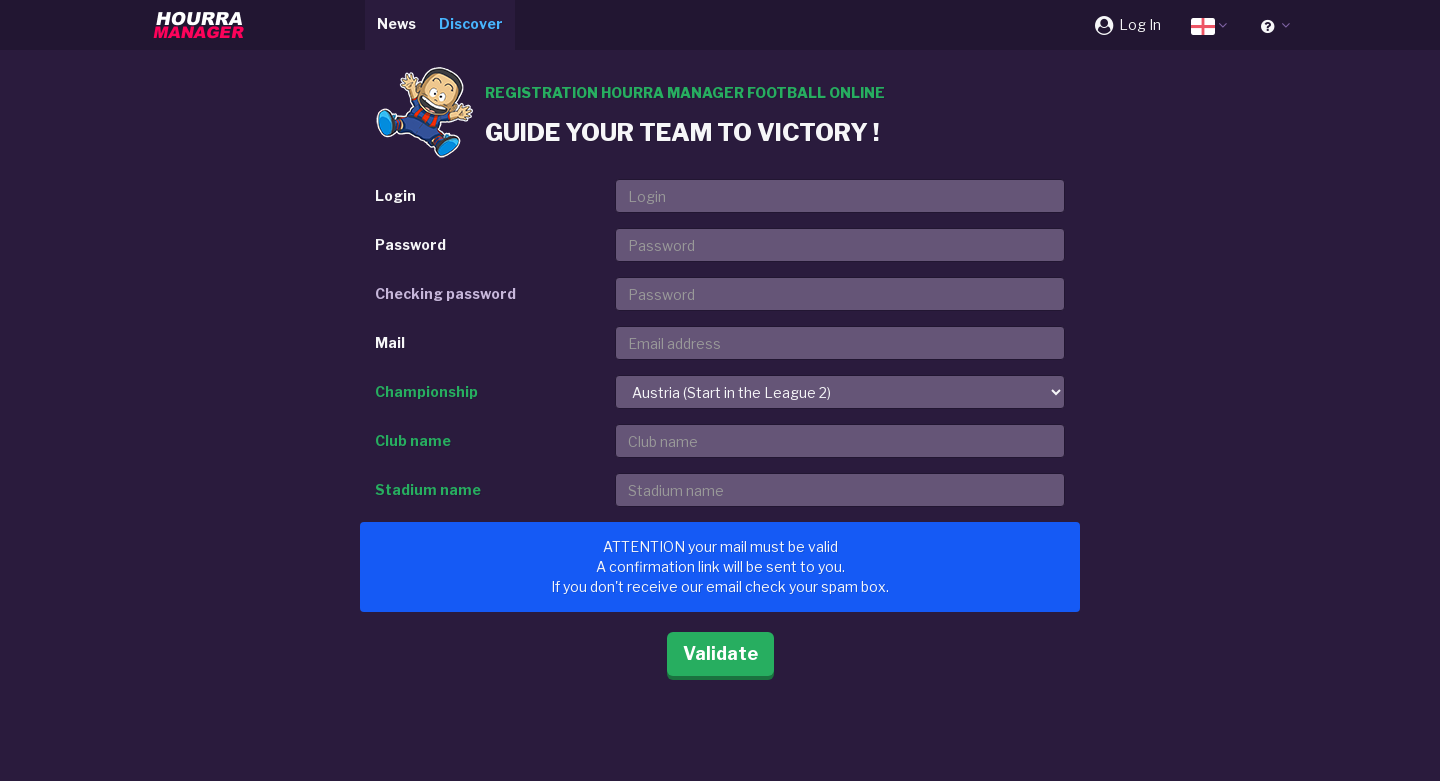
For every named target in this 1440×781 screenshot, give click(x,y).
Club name (413, 440)
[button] (1209, 25)
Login (395, 195)
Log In (1126, 24)
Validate (720, 653)
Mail (390, 342)
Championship (426, 391)
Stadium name (428, 489)
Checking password (445, 293)
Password (410, 244)
